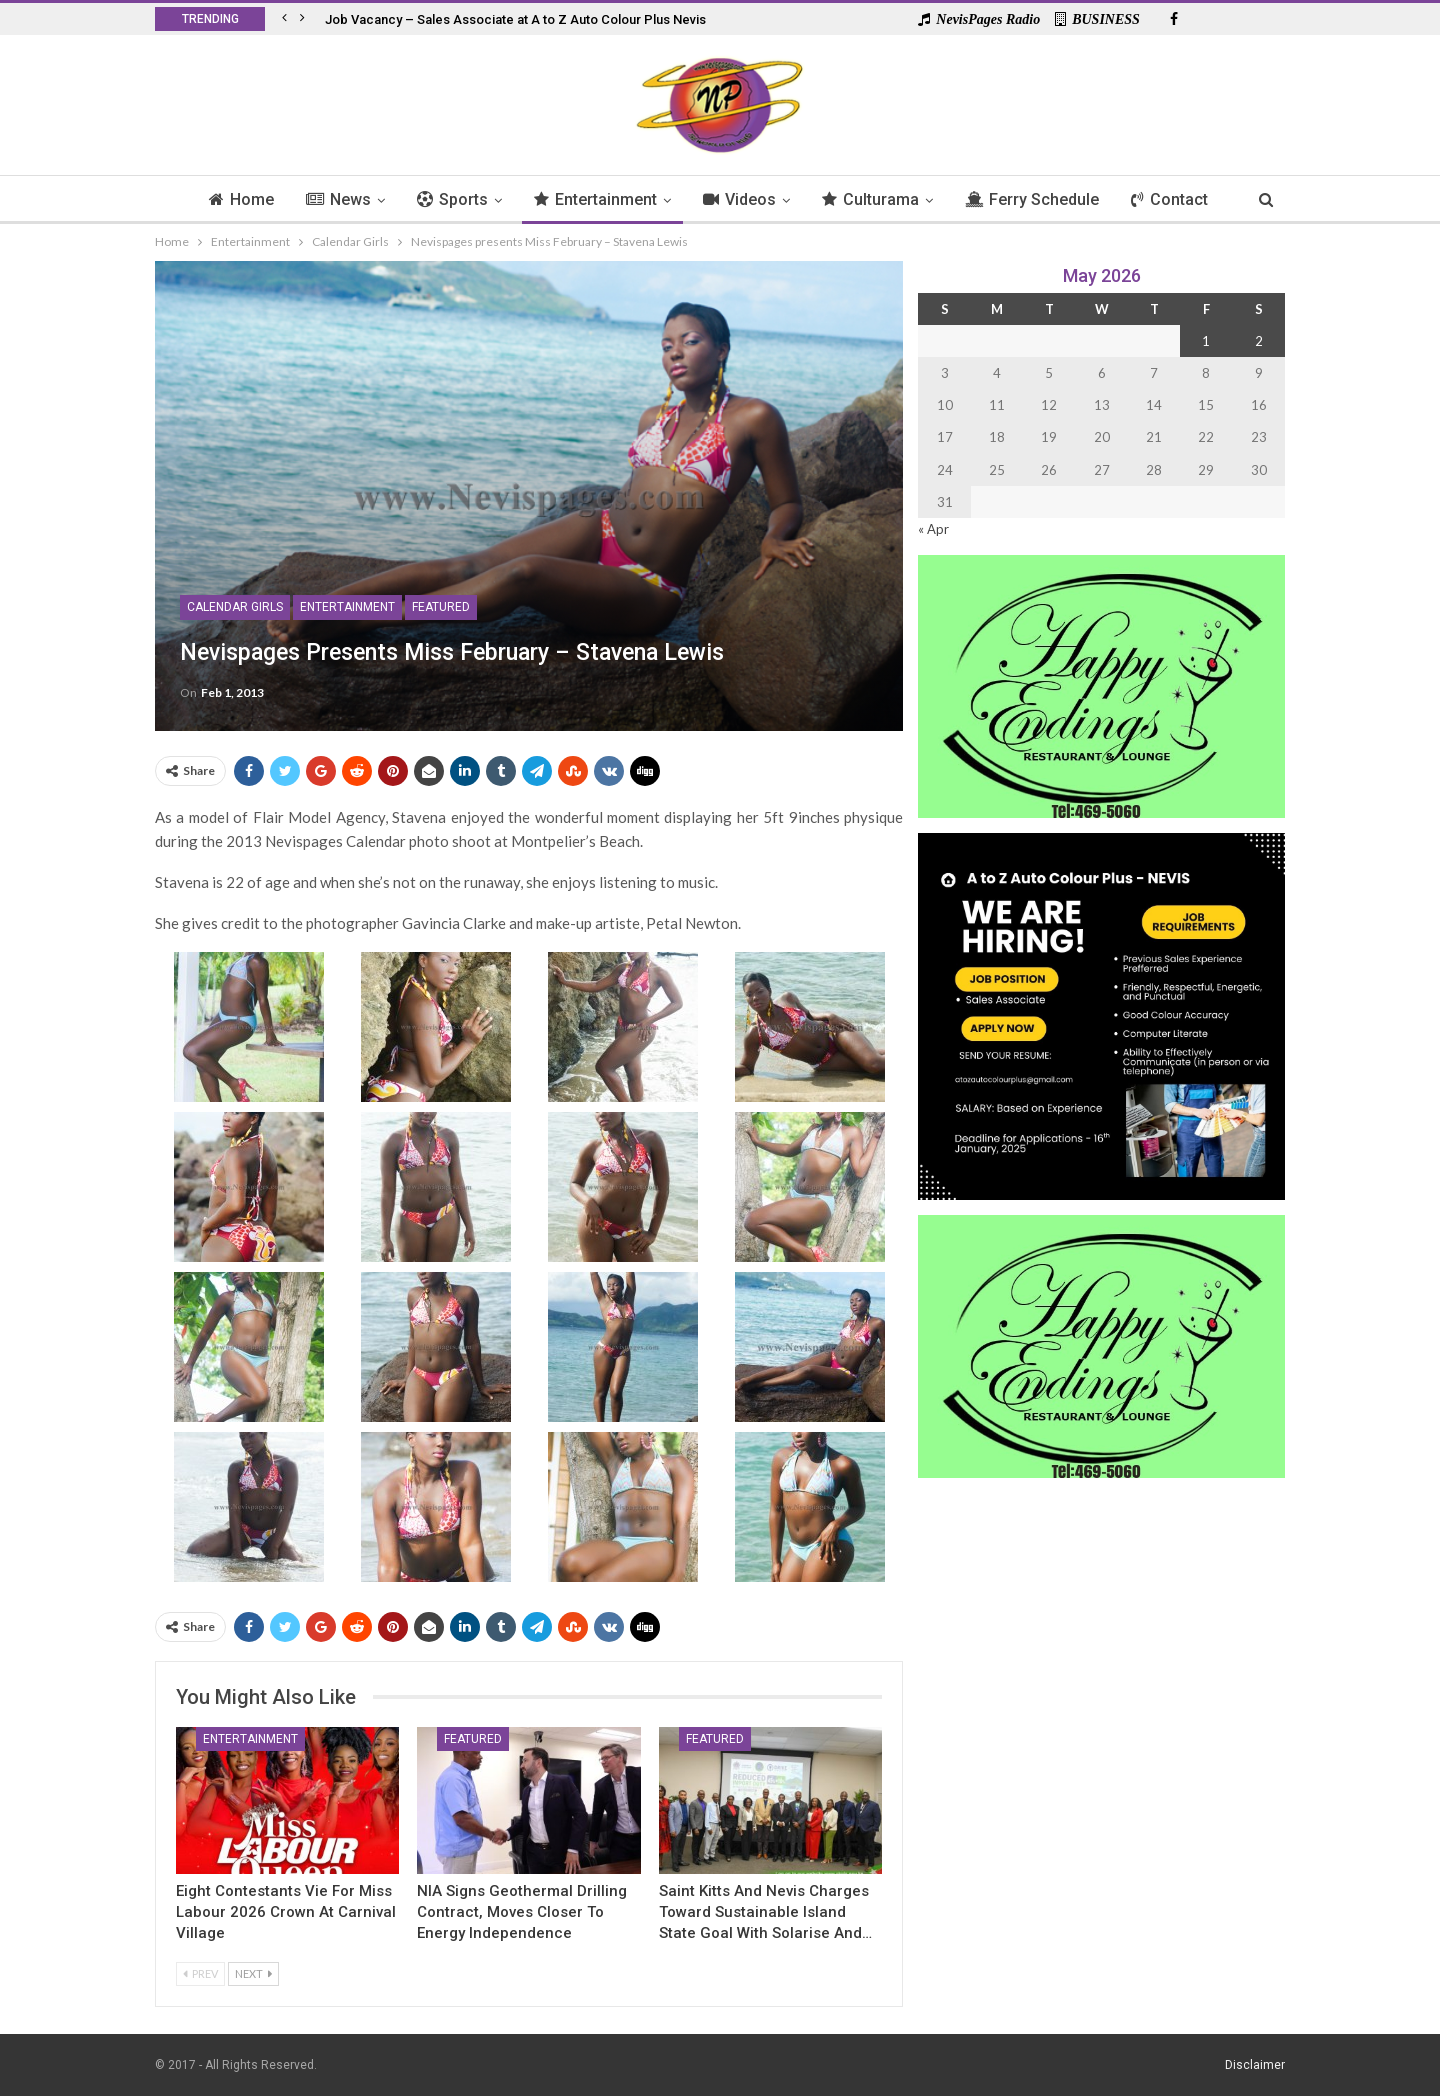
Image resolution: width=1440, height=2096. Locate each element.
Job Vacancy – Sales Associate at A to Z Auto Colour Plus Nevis (515, 19)
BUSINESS (1097, 19)
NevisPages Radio (979, 19)
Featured (441, 607)
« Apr (933, 529)
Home (230, 199)
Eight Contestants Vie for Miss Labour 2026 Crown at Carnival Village (286, 1912)
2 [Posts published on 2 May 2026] (1259, 341)
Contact (1179, 199)
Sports (447, 199)
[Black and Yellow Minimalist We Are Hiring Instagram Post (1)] (1101, 1014)
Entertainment (593, 199)
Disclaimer (1255, 2065)
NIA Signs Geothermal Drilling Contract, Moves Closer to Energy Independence (522, 1912)
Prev (200, 1973)
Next (253, 1973)
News (330, 199)
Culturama (874, 199)
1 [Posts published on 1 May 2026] (1206, 341)
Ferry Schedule (1039, 199)
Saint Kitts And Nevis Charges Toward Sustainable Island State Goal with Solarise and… (765, 1912)
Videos (740, 199)
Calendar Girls (235, 607)
